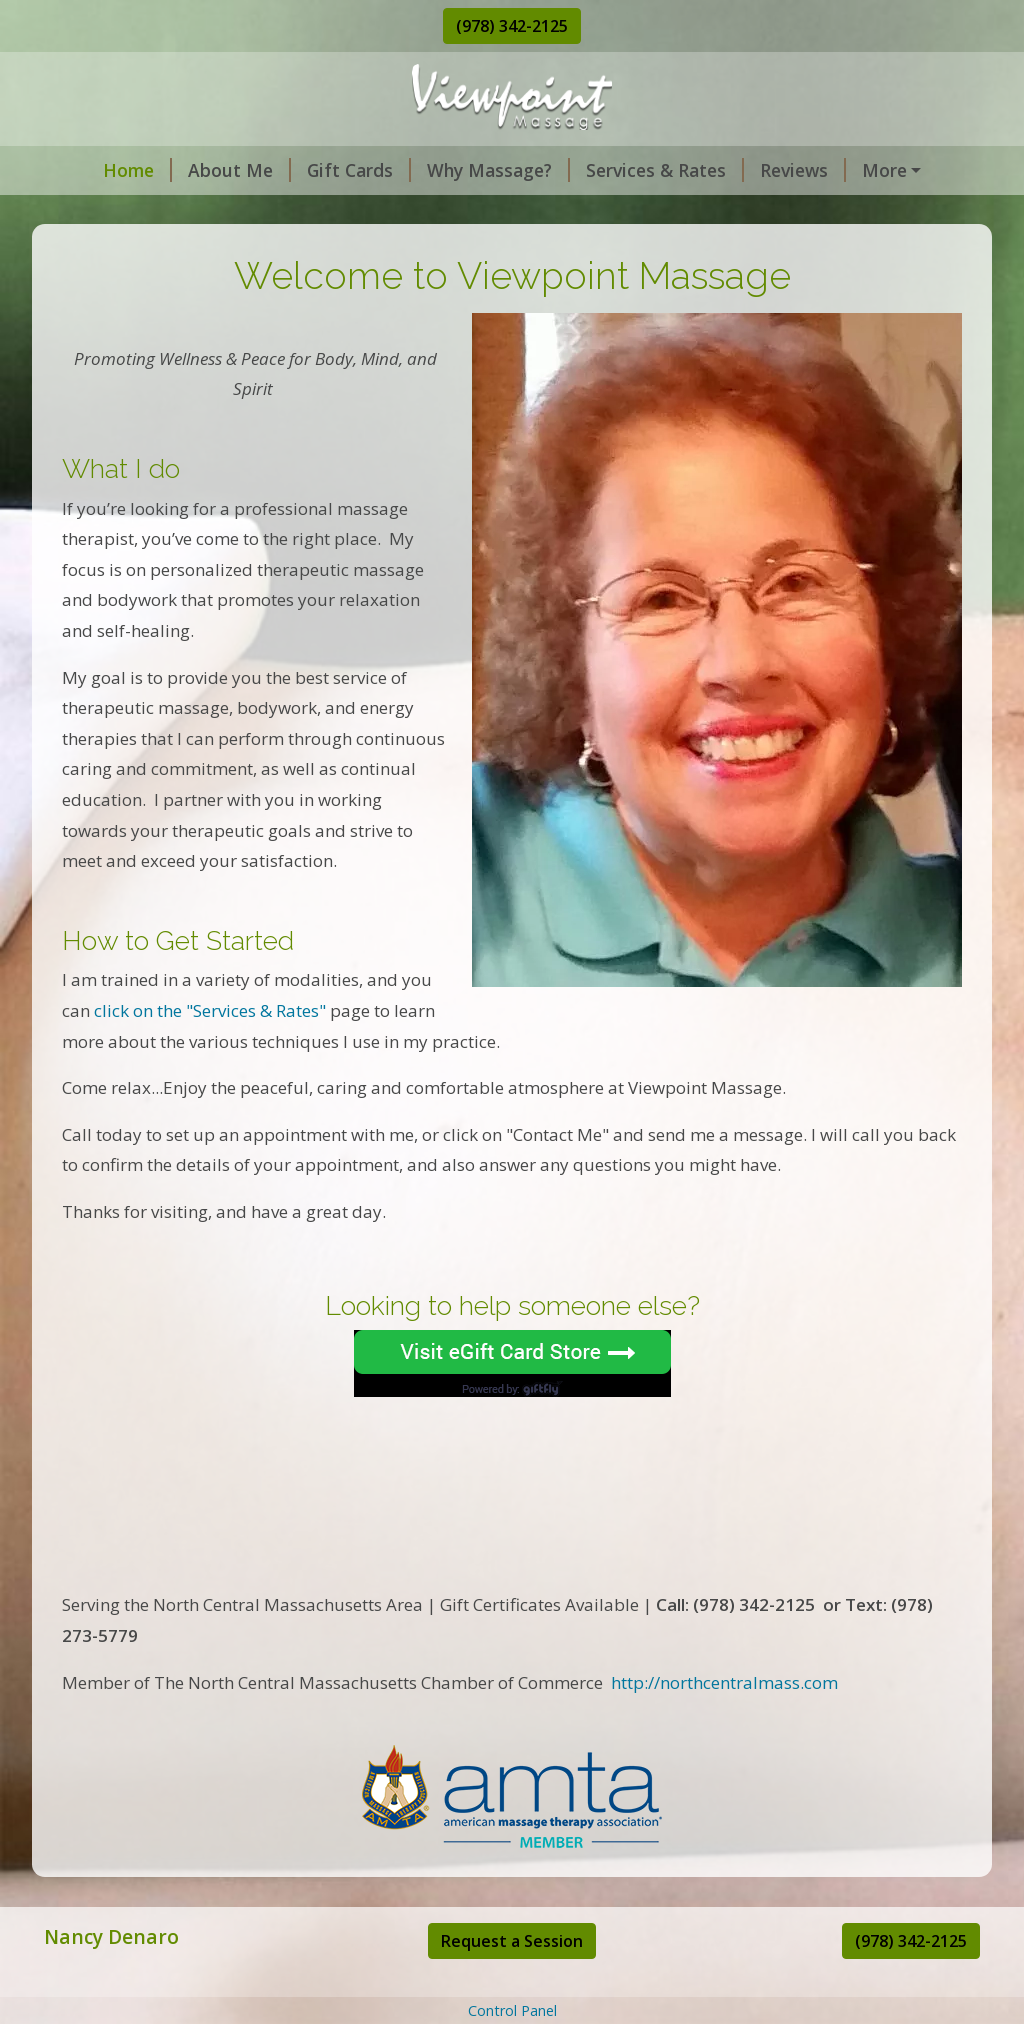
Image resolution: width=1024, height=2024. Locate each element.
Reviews (760, 170)
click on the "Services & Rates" (210, 1052)
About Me (196, 170)
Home (94, 170)
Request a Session (512, 1983)
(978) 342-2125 (512, 26)
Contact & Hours (131, 213)
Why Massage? (455, 170)
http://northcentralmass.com (724, 1724)
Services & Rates (622, 170)
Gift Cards (316, 170)
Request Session (897, 170)
